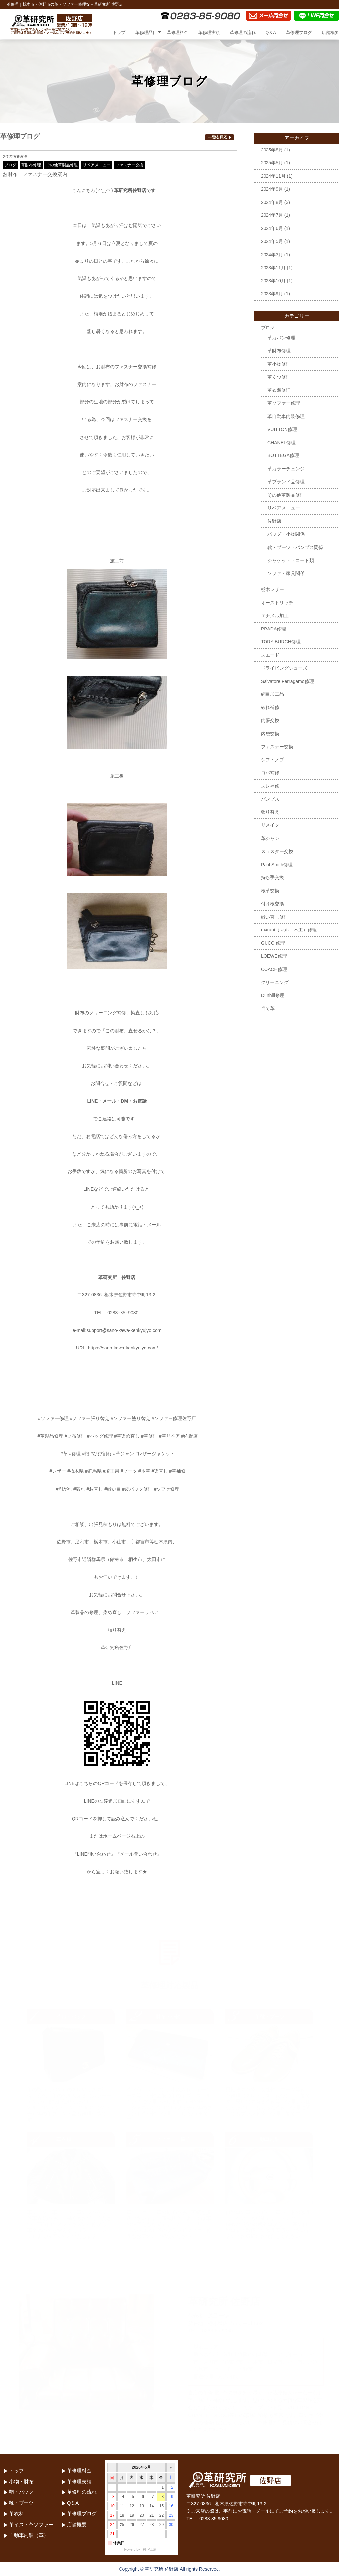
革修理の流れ (243, 32)
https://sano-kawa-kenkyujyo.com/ (123, 1347)
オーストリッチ (277, 602)
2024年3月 (272, 254)
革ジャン (270, 838)
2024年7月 (272, 215)
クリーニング (275, 982)
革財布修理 (31, 165)
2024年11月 (273, 176)
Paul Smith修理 (277, 864)
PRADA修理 (273, 628)
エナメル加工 (275, 615)
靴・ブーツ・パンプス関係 (295, 547)
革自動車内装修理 (286, 416)
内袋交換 (270, 733)
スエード (270, 655)
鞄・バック (21, 2492)
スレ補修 (270, 786)
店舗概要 (330, 32)
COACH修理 (274, 969)
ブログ (10, 165)
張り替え (270, 812)
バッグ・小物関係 (286, 534)
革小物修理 (279, 364)
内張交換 (270, 720)
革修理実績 (209, 32)
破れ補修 (270, 707)
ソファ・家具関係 (286, 573)
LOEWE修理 (274, 956)
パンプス (270, 799)
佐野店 (274, 521)
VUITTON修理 (282, 429)
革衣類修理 (279, 390)
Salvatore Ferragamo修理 (287, 681)
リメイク (270, 825)
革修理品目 (146, 32)
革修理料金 (177, 32)
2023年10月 (273, 280)
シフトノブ (272, 759)
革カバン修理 (281, 337)
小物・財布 (21, 2481)
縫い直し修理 (275, 917)
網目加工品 (272, 694)
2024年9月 (272, 189)
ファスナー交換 (129, 165)
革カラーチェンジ (286, 468)
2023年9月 (272, 293)
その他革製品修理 (62, 165)
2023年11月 (273, 267)
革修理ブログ (299, 32)
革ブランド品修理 (286, 481)
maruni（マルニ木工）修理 (289, 929)
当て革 (268, 1008)
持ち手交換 (272, 877)
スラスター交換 (277, 851)
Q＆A (271, 32)
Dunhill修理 (272, 995)
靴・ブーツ (21, 2503)
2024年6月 (272, 228)
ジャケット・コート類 (290, 560)
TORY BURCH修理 (281, 641)
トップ (119, 32)
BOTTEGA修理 (283, 455)
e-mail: (79, 1330)
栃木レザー (272, 589)
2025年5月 (272, 162)
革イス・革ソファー (31, 2524)
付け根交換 (272, 903)
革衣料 (16, 2513)
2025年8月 (272, 149)
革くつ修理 (279, 377)
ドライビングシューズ (284, 668)
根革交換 (270, 890)
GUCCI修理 (273, 943)
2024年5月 (272, 241)
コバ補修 (270, 772)
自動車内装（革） (29, 2535)
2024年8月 (272, 202)
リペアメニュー (97, 165)
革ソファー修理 (283, 403)
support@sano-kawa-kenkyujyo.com (123, 1330)
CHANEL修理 (281, 442)
